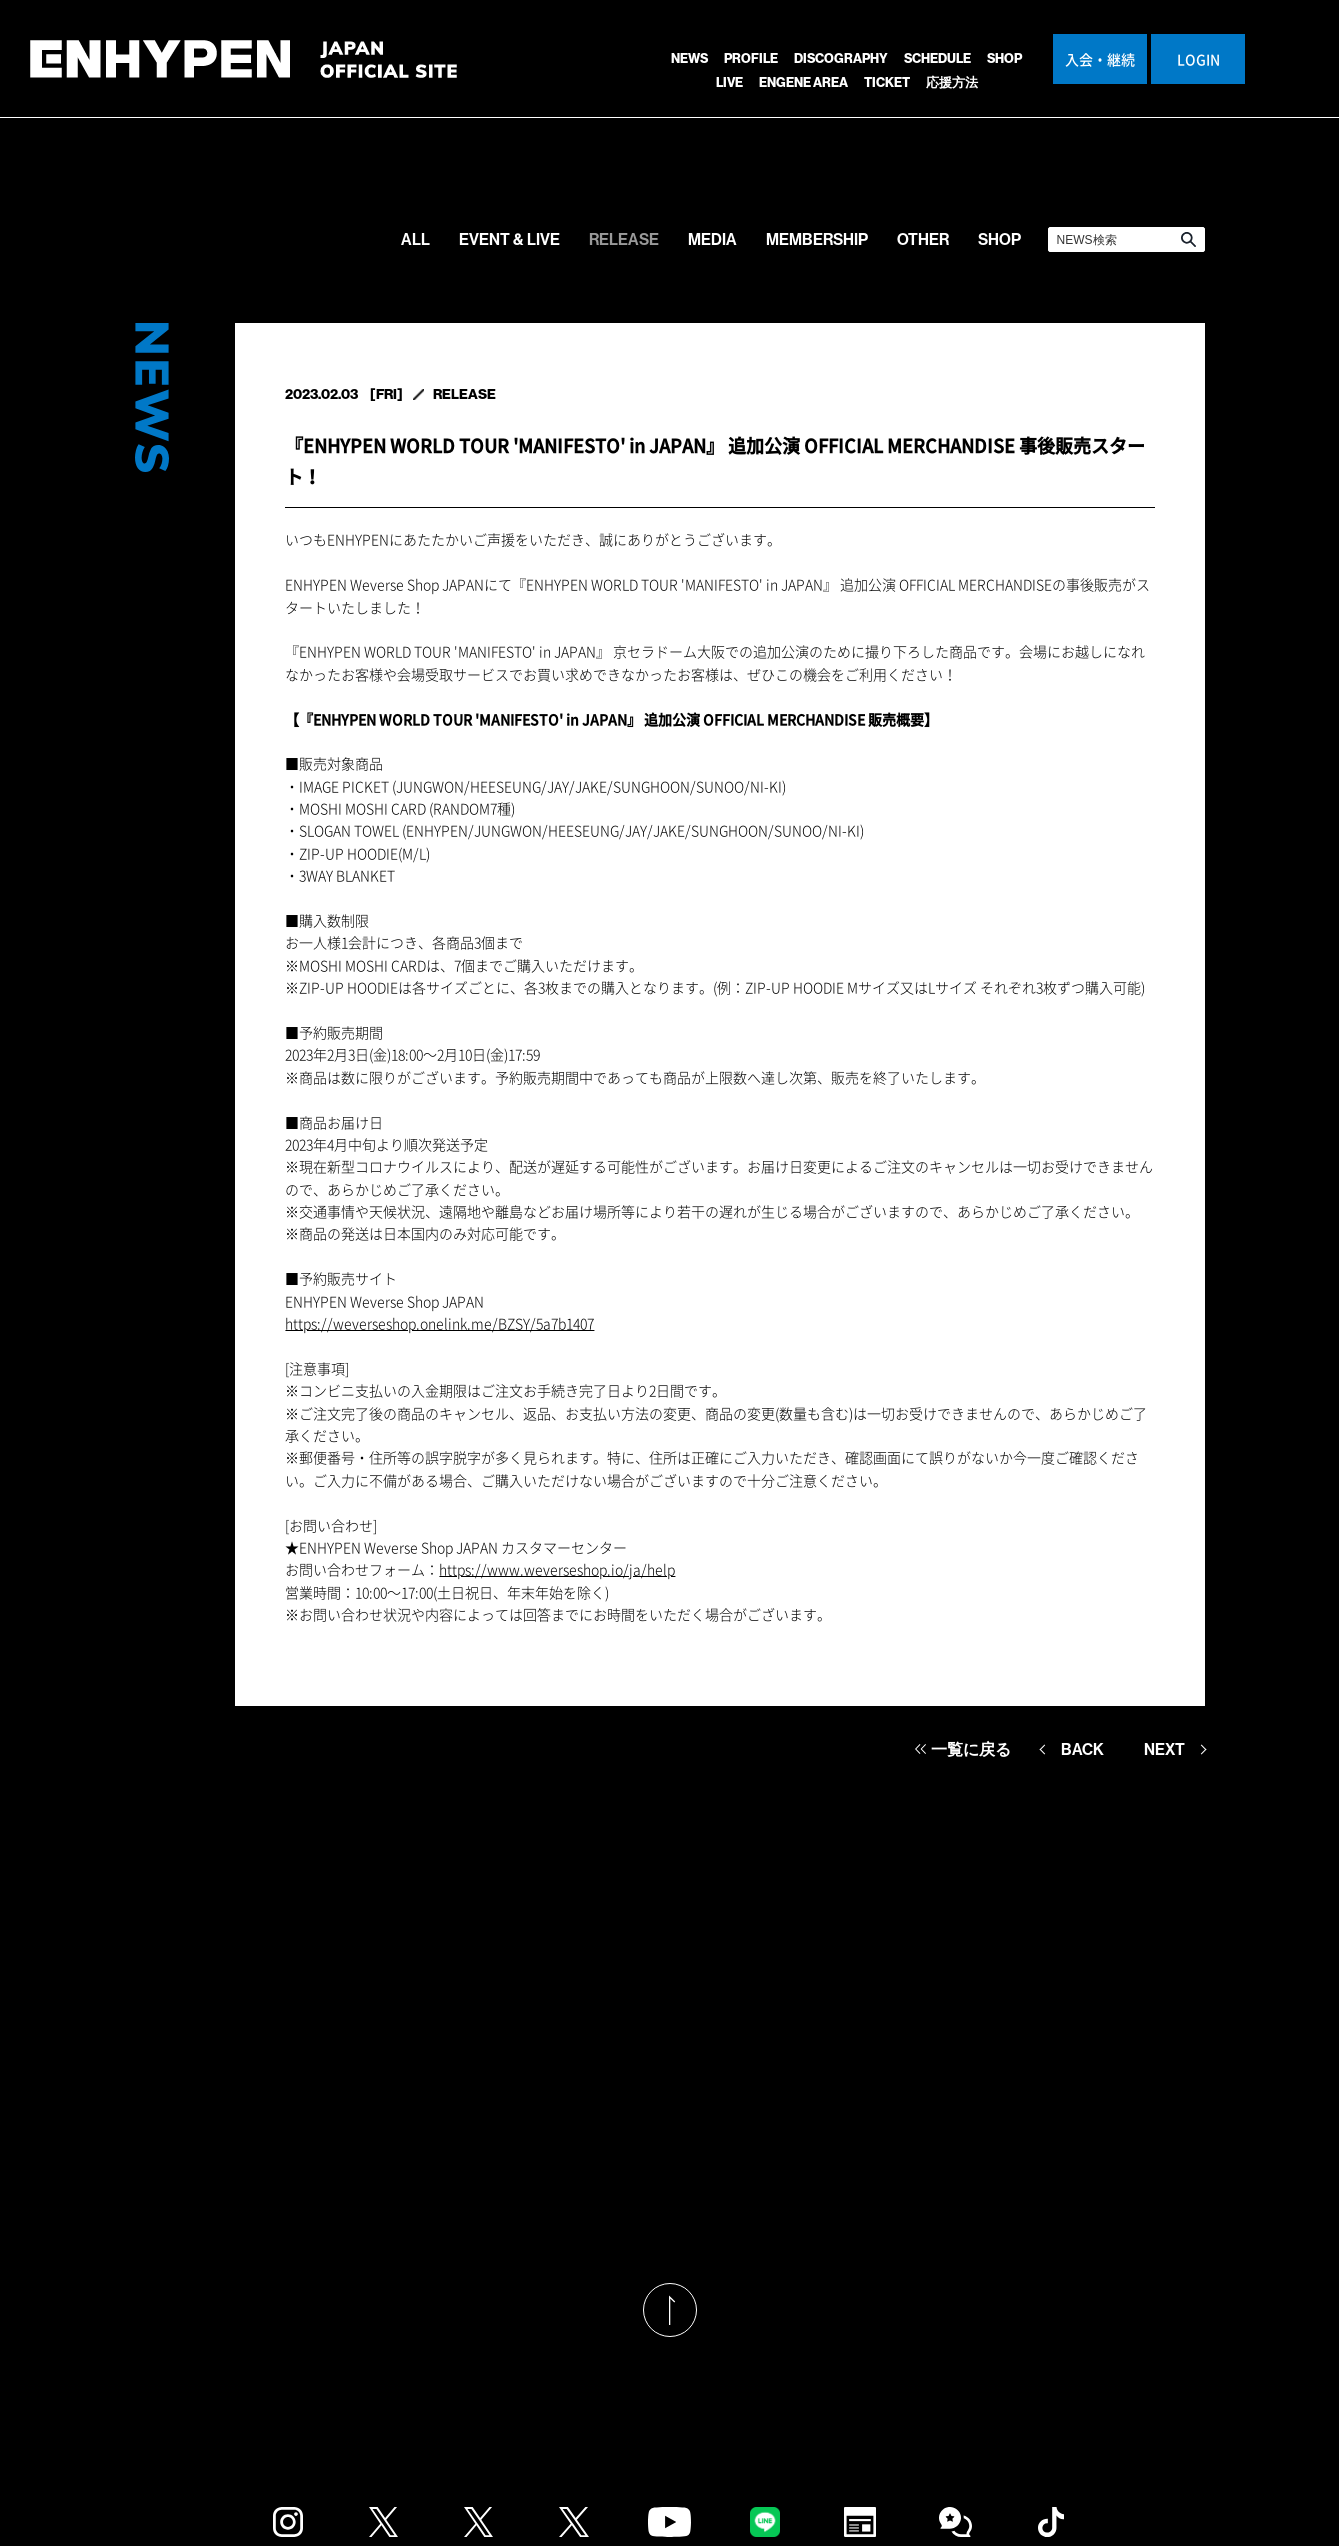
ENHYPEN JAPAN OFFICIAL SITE (243, 69)
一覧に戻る (971, 1749)
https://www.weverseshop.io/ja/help (557, 1569)
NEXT (1164, 1749)
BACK (1082, 1749)
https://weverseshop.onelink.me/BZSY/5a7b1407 (439, 1323)
